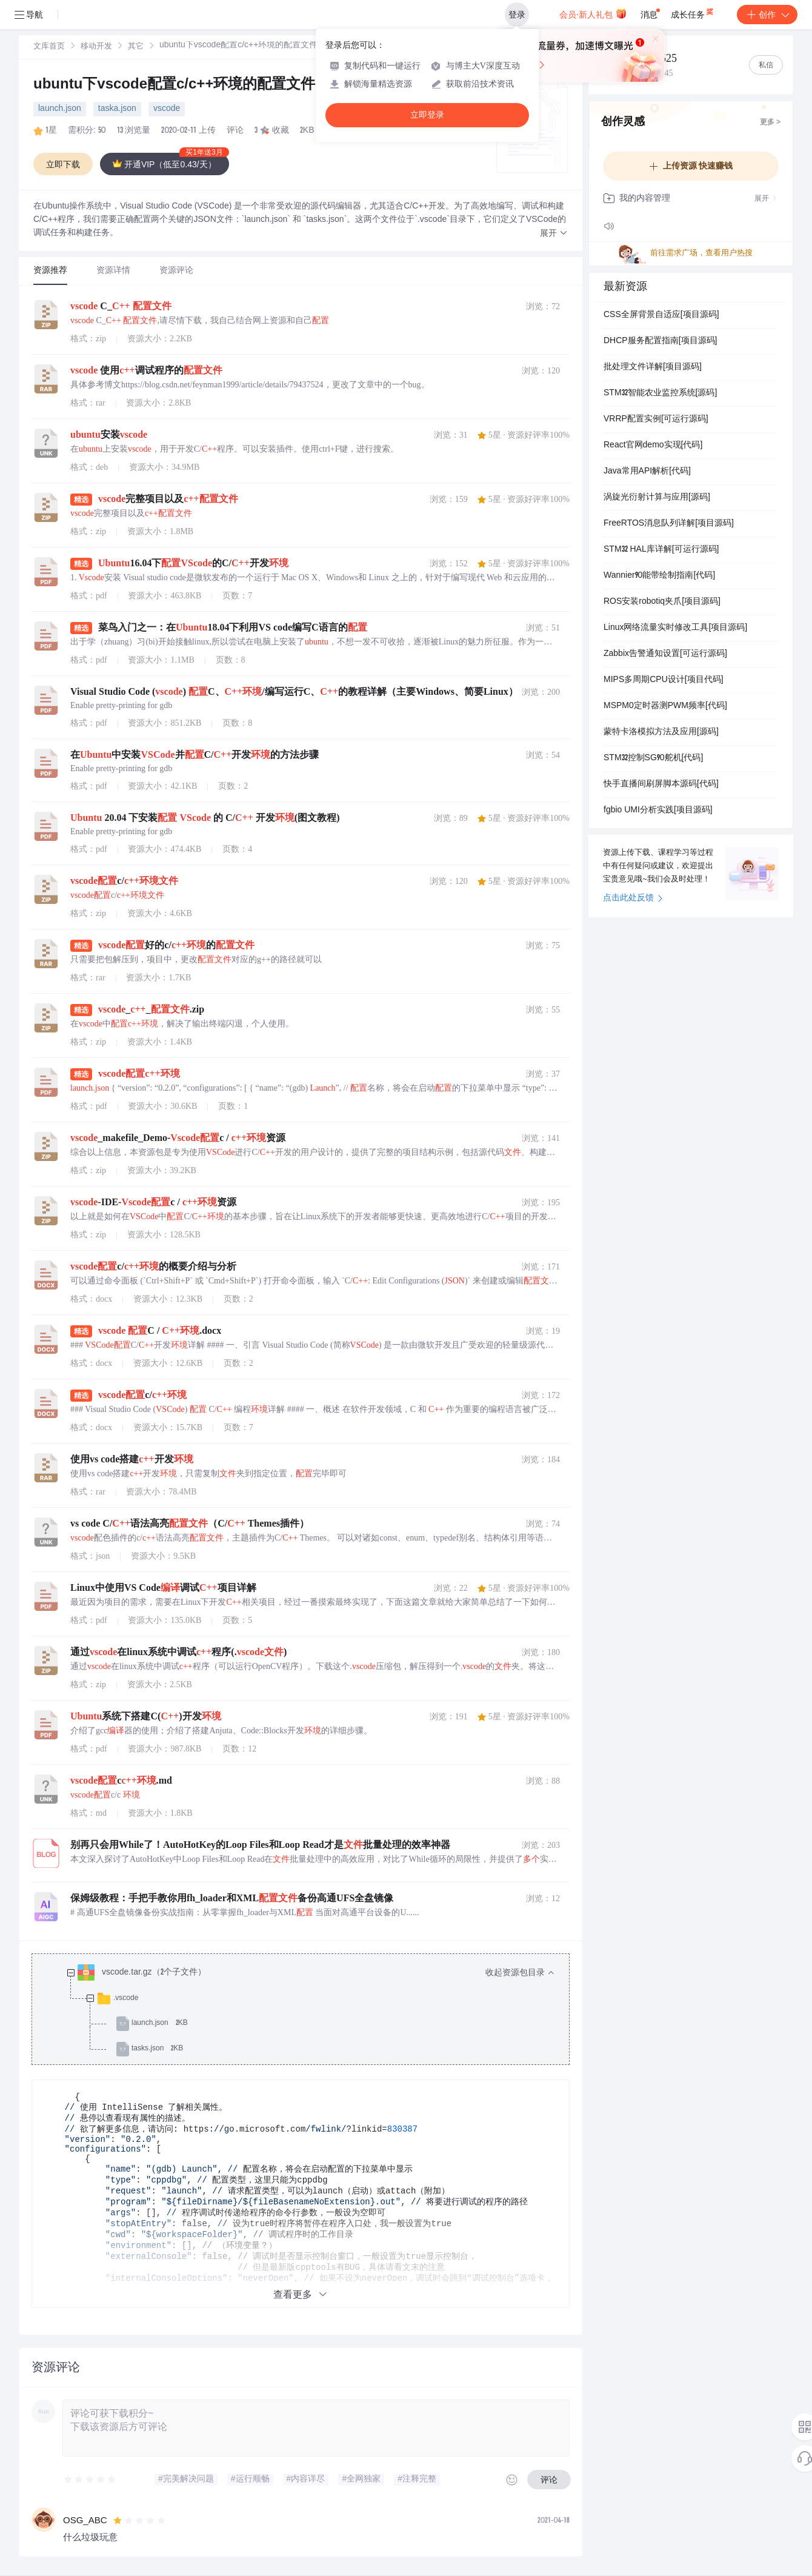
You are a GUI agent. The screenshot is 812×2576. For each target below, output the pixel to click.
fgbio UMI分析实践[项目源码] (658, 810)
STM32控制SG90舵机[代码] (653, 758)
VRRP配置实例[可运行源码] (656, 419)
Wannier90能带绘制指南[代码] (659, 576)
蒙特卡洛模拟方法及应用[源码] (661, 732)
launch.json (59, 109)
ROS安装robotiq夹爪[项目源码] (662, 602)
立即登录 (427, 114)
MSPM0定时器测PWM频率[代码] (665, 706)
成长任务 (693, 12)
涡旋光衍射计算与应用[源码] (657, 497)
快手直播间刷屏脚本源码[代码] (661, 784)
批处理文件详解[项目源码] (653, 367)
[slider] (90, 2480)
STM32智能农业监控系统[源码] (660, 393)
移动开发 (96, 47)
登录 (516, 14)
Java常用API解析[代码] (647, 471)
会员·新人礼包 (593, 13)
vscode (166, 109)
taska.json (117, 109)
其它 (136, 47)
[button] (554, 233)
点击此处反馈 (633, 898)
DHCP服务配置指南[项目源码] (660, 341)
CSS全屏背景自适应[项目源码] (661, 315)
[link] (49, 46)
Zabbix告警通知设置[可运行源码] (665, 654)
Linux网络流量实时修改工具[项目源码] (675, 628)
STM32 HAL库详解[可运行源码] (661, 550)
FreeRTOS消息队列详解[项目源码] (669, 524)
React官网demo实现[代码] (653, 445)
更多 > (770, 122)
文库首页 (49, 47)
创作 (767, 14)
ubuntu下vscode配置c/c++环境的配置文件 (174, 85)
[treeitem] (310, 2011)
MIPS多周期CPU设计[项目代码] (664, 680)
